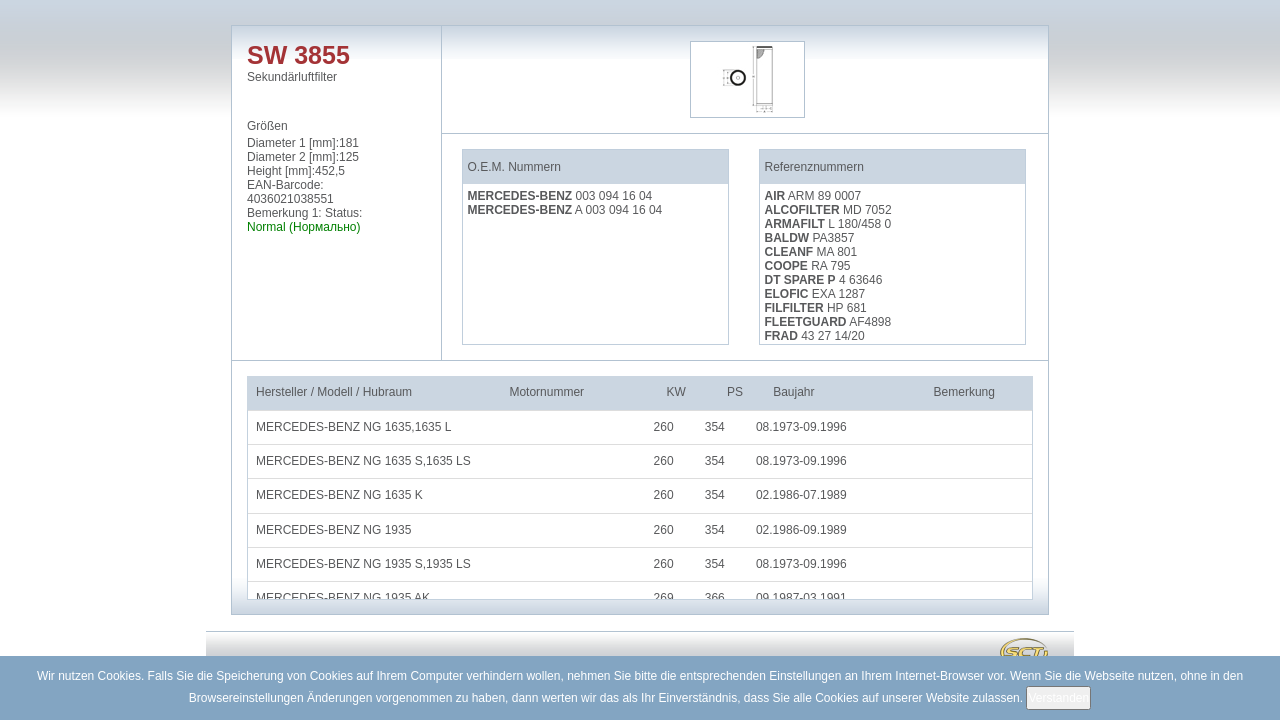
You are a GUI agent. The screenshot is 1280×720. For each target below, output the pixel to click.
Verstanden (1058, 698)
